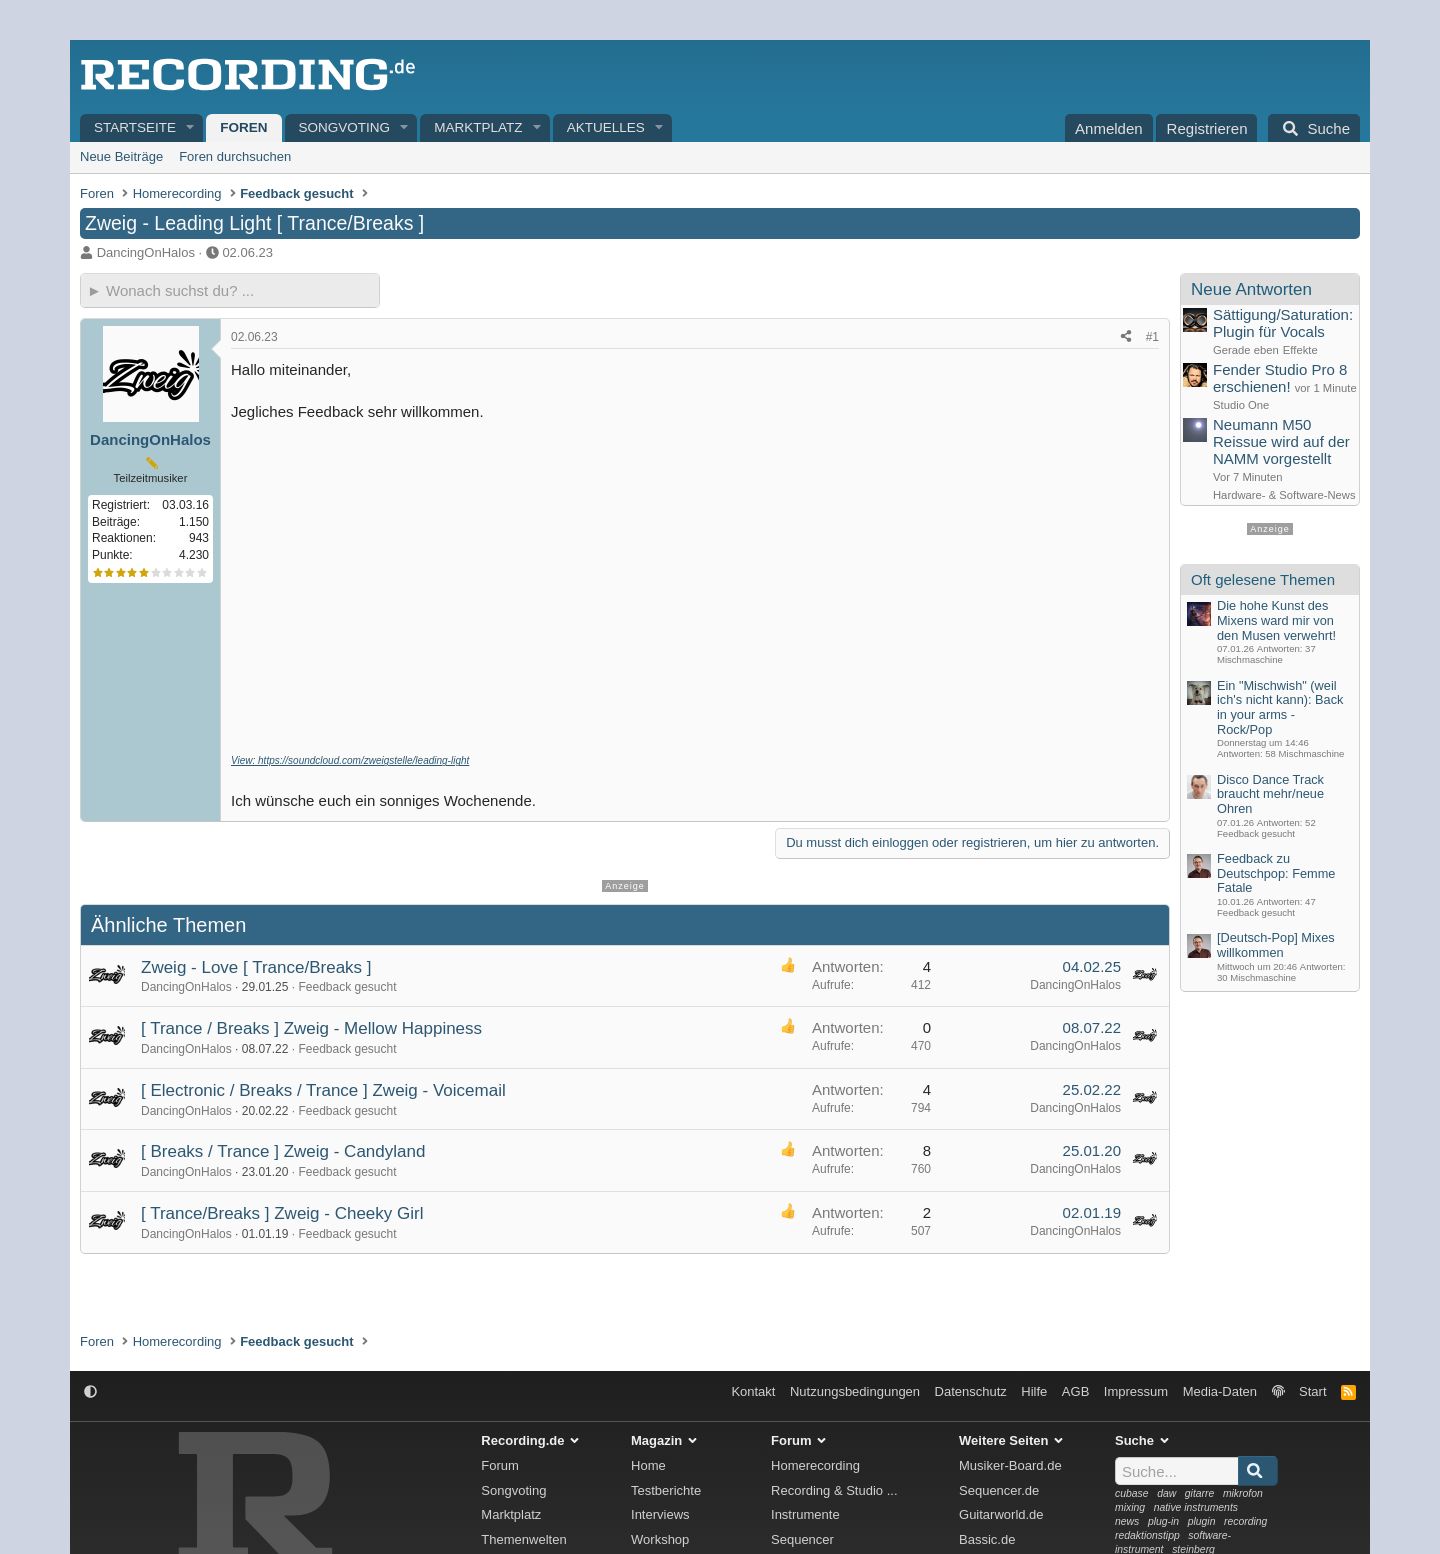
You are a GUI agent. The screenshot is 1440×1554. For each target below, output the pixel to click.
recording (1245, 1521)
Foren (243, 127)
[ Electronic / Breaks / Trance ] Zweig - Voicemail (323, 1090)
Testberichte (666, 1490)
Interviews (660, 1514)
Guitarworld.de (1001, 1514)
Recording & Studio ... (834, 1490)
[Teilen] (1126, 337)
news (1127, 1521)
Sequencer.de (999, 1490)
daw (1166, 1493)
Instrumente (805, 1514)
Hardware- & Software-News (1284, 495)
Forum (500, 1465)
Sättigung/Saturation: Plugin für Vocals (1283, 323)
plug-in (1163, 1521)
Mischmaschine (1250, 659)
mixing (1130, 1507)
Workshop (660, 1539)
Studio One (1241, 405)
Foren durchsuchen (235, 156)
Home (648, 1465)
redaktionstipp (1147, 1535)
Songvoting (345, 127)
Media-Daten (1220, 1391)
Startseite (135, 127)
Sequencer (802, 1539)
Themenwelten (523, 1539)
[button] (191, 128)
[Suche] (1314, 128)
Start (1312, 1391)
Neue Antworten (1251, 289)
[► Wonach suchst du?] (230, 290)
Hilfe (1034, 1391)
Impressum (1136, 1391)
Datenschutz (971, 1391)
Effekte (1300, 350)
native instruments (1196, 1507)
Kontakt (753, 1391)
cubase (1132, 1493)
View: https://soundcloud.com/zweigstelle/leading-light (350, 760)
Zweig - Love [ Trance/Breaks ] (256, 967)
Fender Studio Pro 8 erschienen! (1280, 378)
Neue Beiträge (121, 156)
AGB (1075, 1391)
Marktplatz (478, 127)
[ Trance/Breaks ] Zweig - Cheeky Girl (282, 1213)
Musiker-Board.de (1010, 1465)
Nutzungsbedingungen (855, 1391)
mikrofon (1243, 1493)
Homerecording (815, 1465)
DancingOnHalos (146, 252)
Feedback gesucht (347, 987)
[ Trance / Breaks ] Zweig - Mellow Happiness (311, 1028)
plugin (1202, 1521)
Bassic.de (987, 1539)
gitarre (1199, 1493)
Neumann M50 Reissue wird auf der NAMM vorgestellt (1281, 442)
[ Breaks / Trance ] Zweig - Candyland (283, 1151)
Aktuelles (606, 127)
